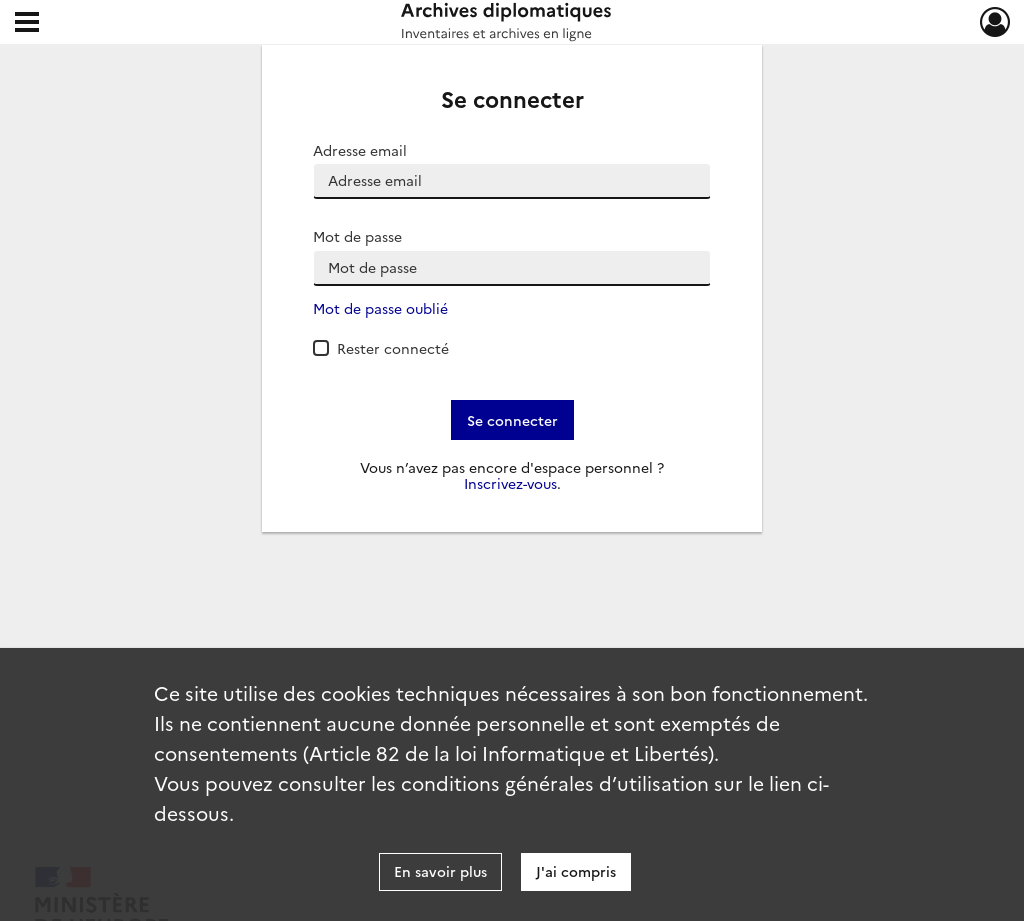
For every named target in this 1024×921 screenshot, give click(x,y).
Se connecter (512, 420)
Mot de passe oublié (380, 308)
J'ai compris (576, 871)
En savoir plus (440, 871)
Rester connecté (393, 348)
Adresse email (360, 150)
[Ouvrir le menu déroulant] (27, 24)
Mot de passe (357, 236)
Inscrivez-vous (510, 483)
